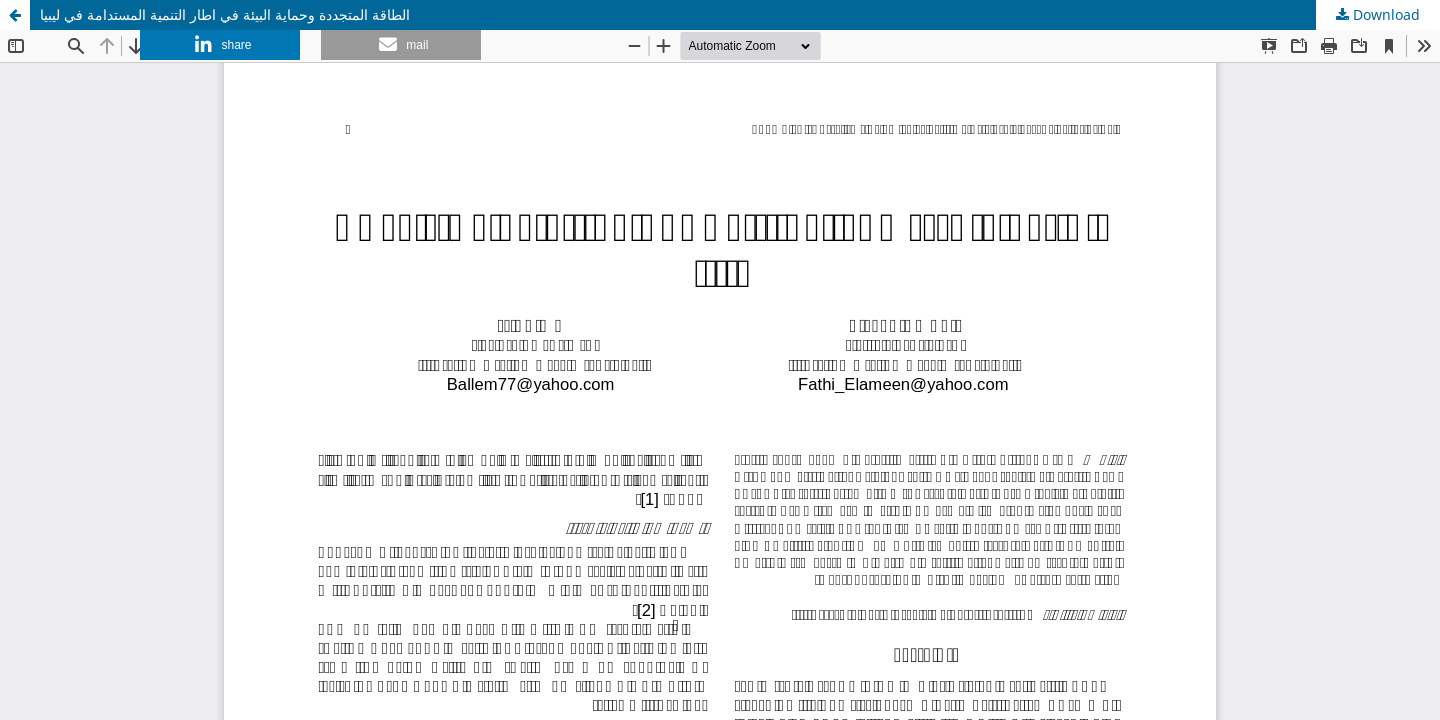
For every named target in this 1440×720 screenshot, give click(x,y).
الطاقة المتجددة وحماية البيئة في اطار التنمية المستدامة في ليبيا (225, 14)
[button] (220, 45)
